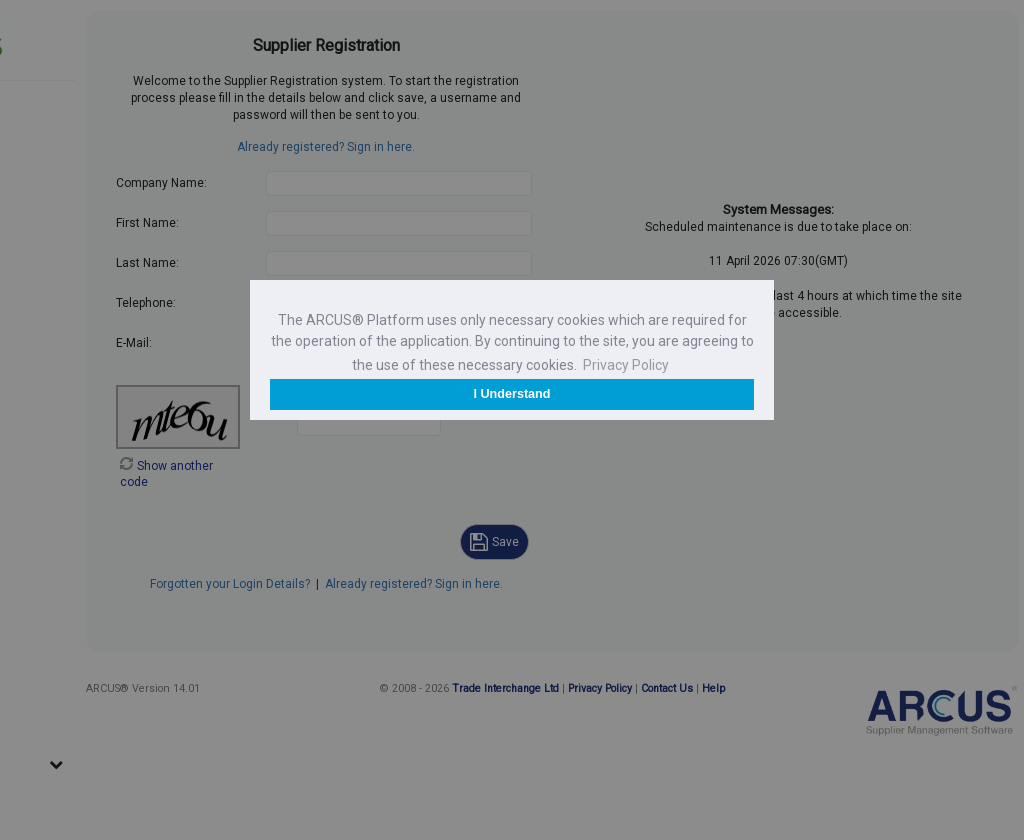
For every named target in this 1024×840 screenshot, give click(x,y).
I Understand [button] (512, 394)
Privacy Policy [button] (626, 365)
